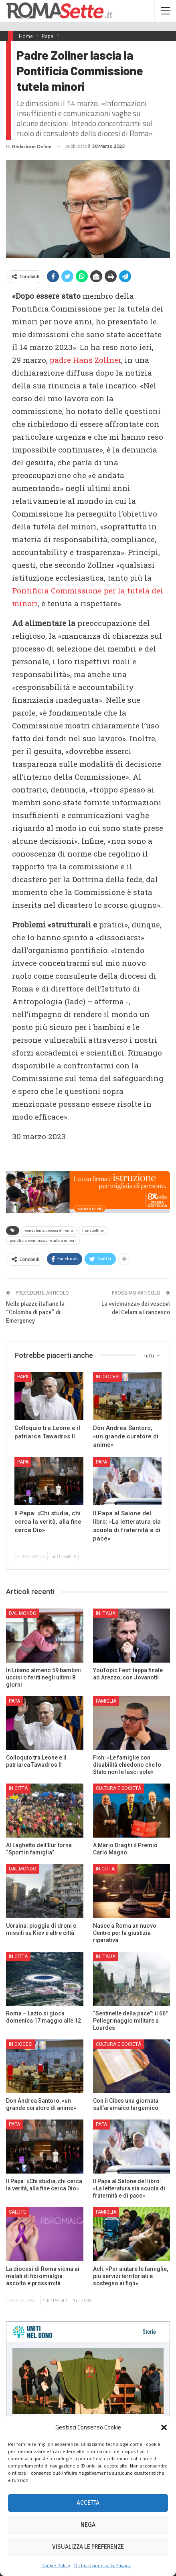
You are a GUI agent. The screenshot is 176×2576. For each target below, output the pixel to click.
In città (18, 1788)
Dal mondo (22, 1613)
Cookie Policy (55, 2565)
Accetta (88, 2502)
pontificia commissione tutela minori (43, 1240)
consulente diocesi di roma (49, 1230)
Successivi (64, 1556)
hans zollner (93, 1230)
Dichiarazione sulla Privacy (102, 2565)
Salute (17, 2212)
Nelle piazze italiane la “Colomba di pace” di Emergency (35, 1312)
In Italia (105, 1613)
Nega (88, 2524)
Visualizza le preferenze (88, 2546)
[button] (164, 2427)
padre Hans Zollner (85, 360)
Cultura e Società (118, 1788)
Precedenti (31, 1556)
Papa (22, 1376)
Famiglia (106, 1701)
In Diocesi (107, 1376)
